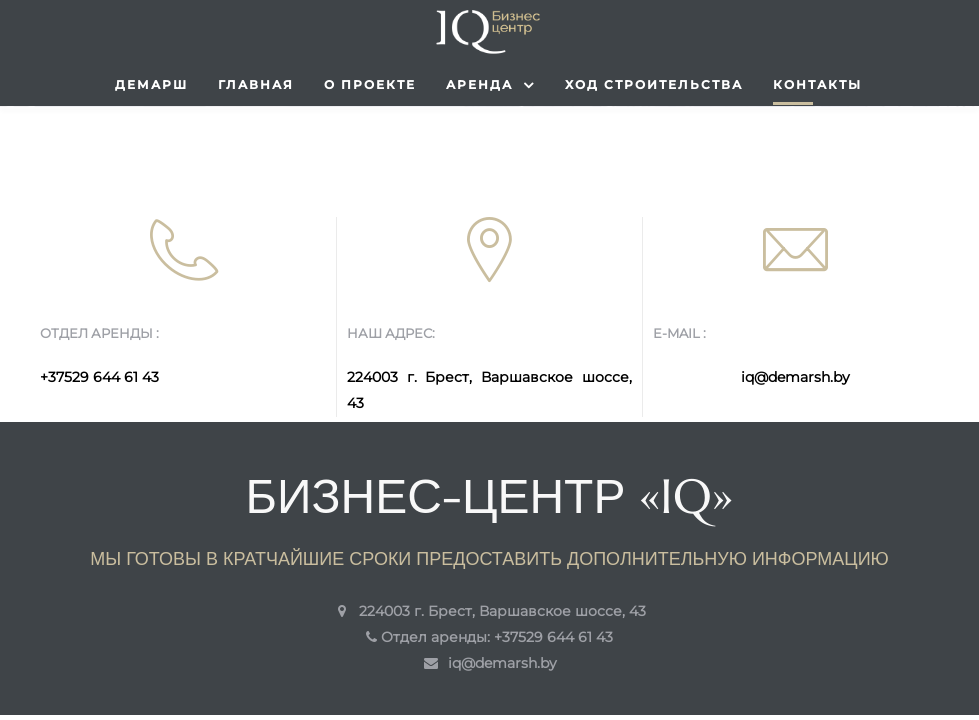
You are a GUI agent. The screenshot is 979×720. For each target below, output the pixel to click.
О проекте (370, 84)
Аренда (490, 85)
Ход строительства (654, 84)
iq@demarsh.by (795, 377)
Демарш (151, 84)
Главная (256, 84)
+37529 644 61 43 (99, 377)
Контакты (817, 84)
